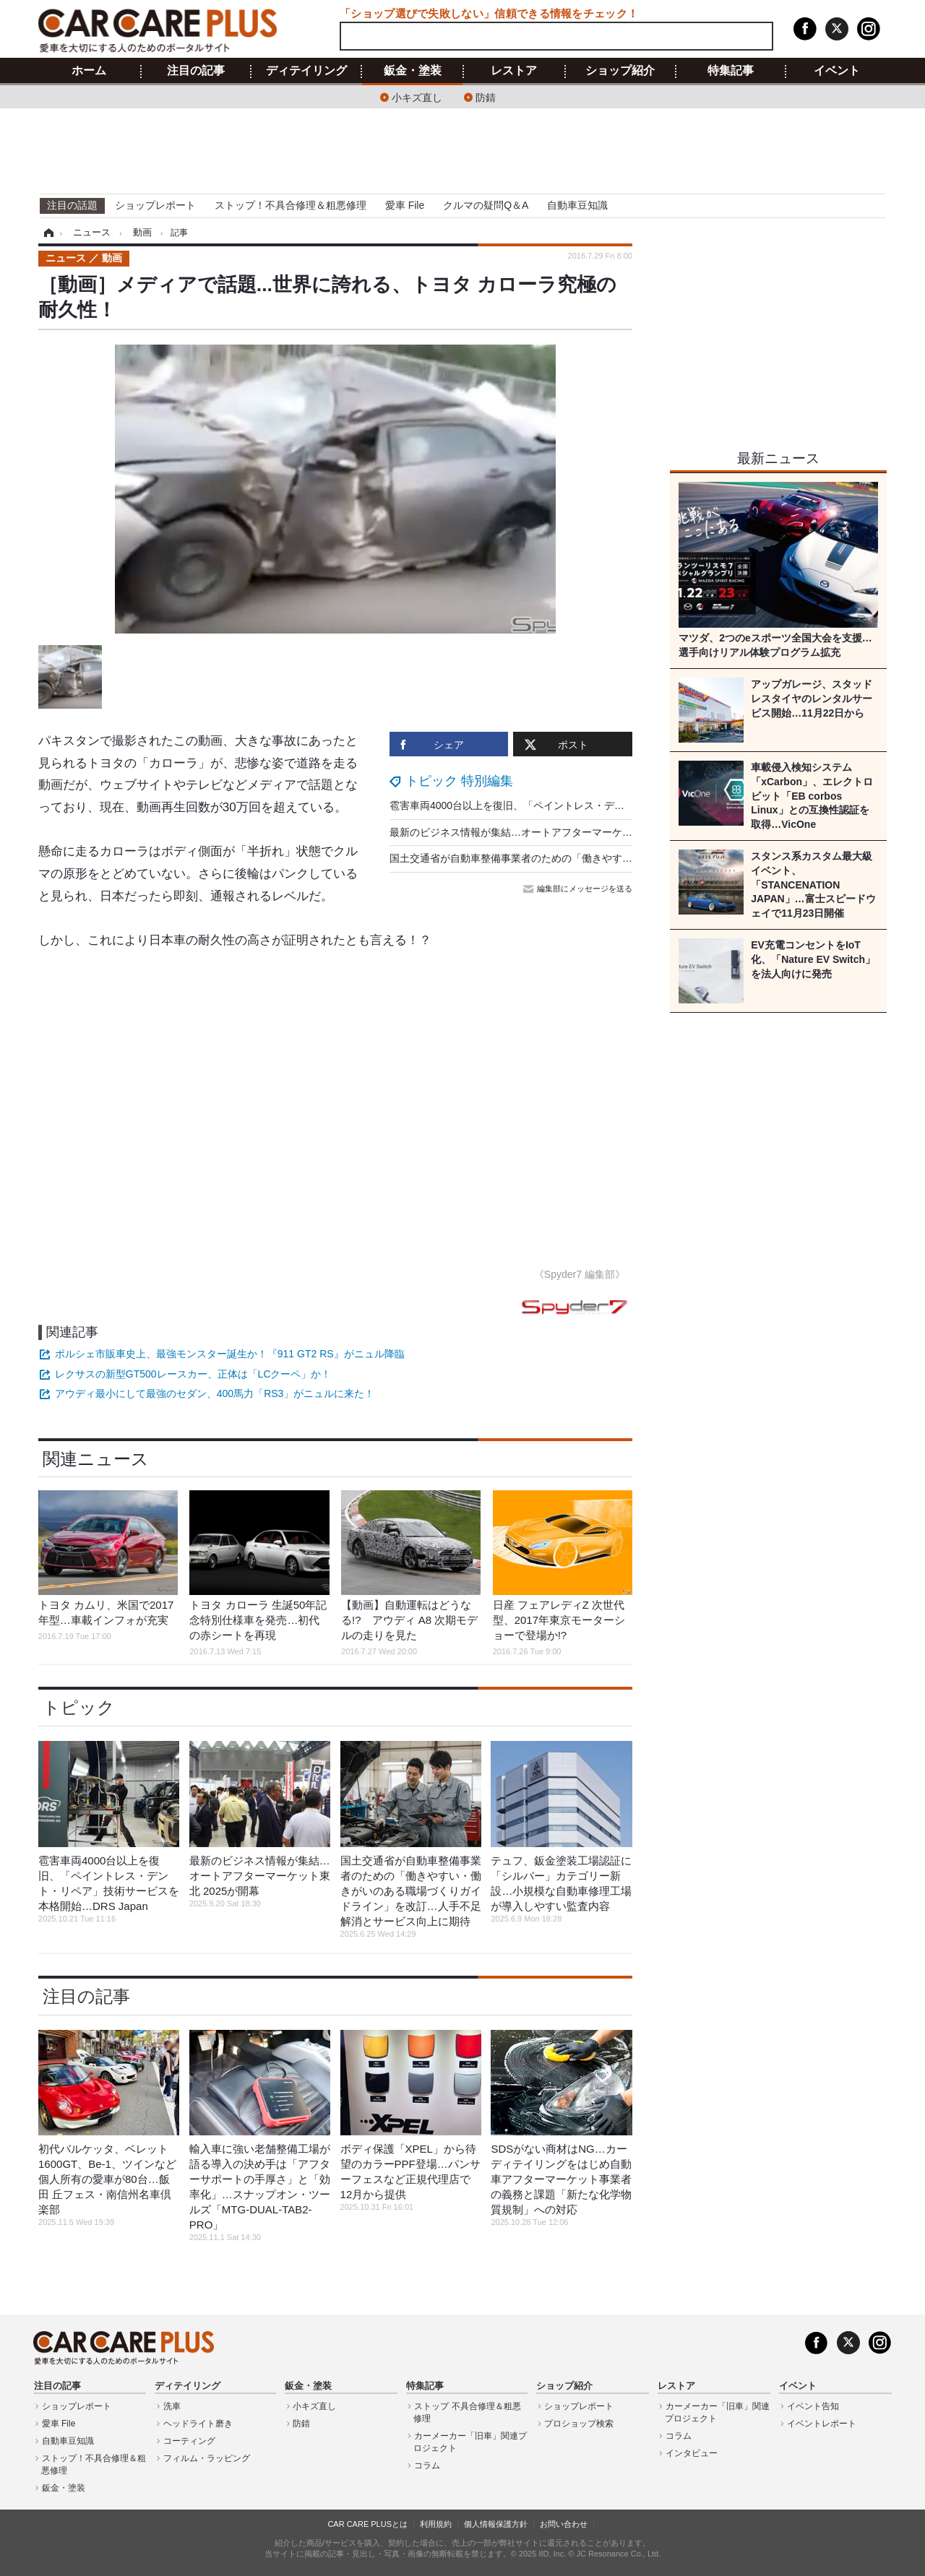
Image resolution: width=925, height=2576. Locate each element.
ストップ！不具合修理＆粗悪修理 (290, 205)
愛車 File (404, 205)
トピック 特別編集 (459, 781)
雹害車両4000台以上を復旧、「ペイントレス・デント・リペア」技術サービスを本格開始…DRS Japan (624, 805)
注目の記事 (196, 71)
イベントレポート (821, 2424)
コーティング (189, 2441)
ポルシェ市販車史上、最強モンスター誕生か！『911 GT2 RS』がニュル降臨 (230, 1354)
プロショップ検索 (579, 2424)
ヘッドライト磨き (198, 2424)
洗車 (172, 2406)
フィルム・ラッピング (206, 2458)
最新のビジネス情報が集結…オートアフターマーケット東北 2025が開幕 (554, 832)
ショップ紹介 (620, 71)
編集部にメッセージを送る (578, 888)
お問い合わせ (564, 2524)
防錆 (486, 96)
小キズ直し (417, 96)
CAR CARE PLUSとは (367, 2524)
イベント (837, 71)
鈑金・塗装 (413, 71)
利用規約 (436, 2524)
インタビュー (692, 2453)
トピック (79, 1707)
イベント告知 (813, 2406)
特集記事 (730, 71)
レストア (514, 71)
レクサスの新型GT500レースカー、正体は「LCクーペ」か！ (193, 1374)
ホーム (89, 71)
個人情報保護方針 (496, 2524)
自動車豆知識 (577, 205)
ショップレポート (155, 205)
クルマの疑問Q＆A (485, 205)
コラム (427, 2465)
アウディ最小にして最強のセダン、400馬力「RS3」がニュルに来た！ (215, 1393)
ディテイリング (306, 71)
